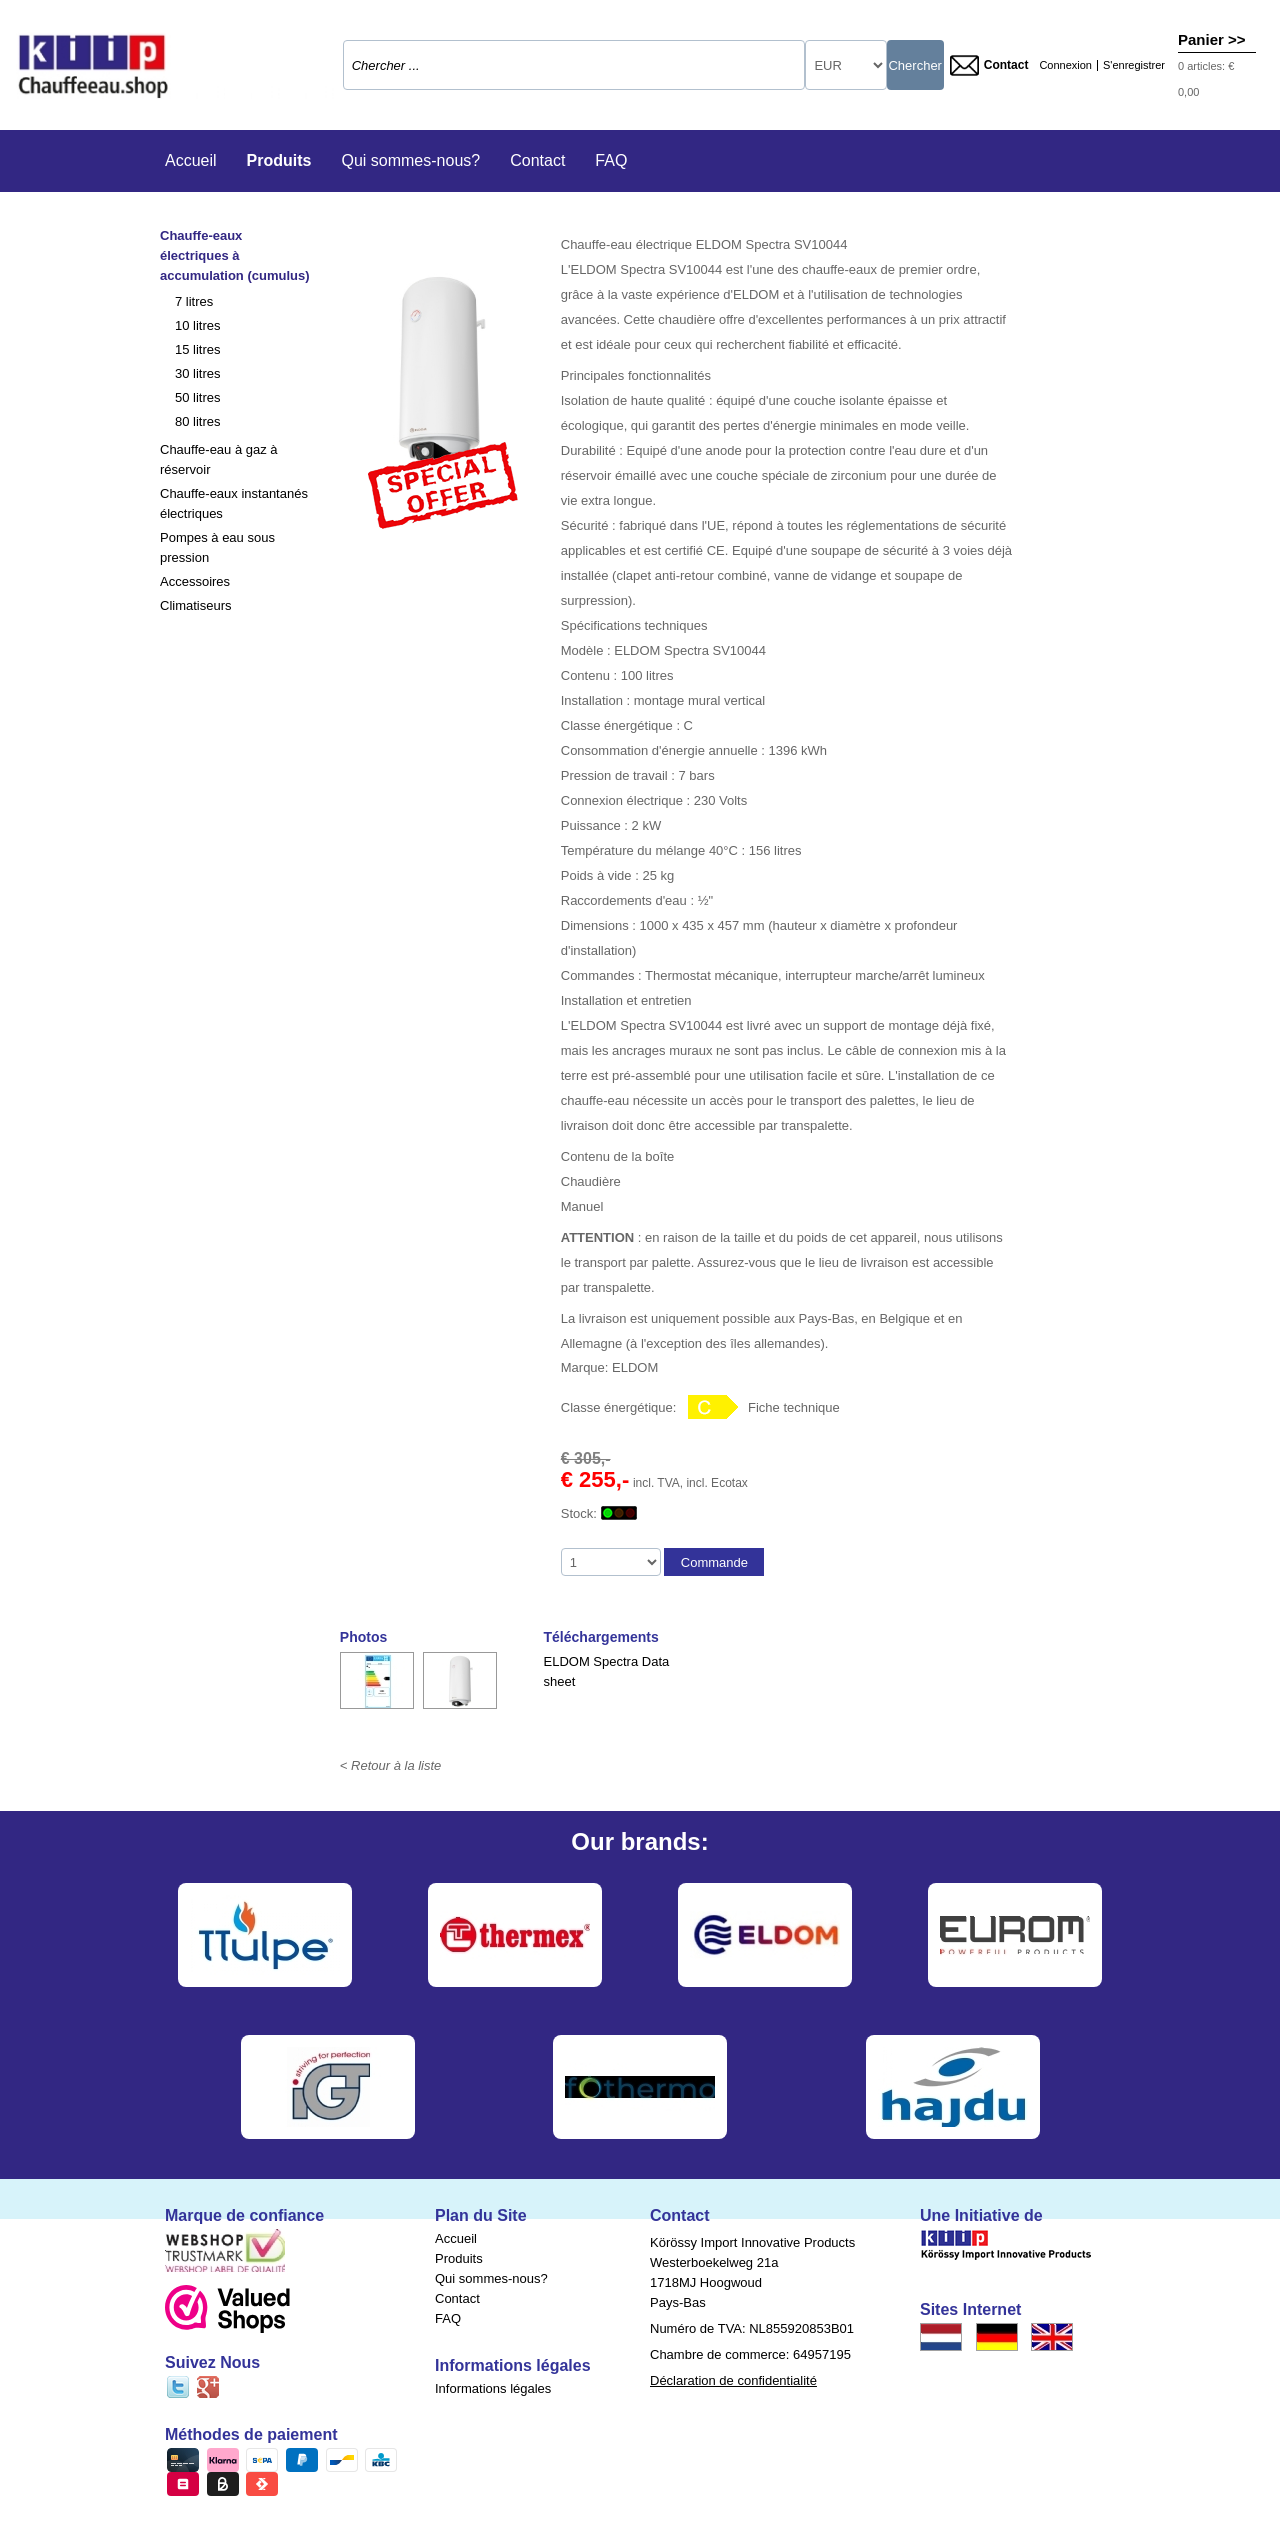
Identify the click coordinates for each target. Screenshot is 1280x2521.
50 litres (198, 397)
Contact (989, 65)
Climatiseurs (196, 605)
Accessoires (195, 581)
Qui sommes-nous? (410, 160)
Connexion (1065, 65)
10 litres (198, 325)
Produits (279, 160)
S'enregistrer (1134, 65)
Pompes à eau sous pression (217, 547)
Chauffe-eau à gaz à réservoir (219, 459)
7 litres (194, 301)
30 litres (198, 373)
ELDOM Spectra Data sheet (607, 1671)
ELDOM (635, 1367)
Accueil (191, 160)
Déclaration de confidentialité (733, 2380)
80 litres (198, 421)
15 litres (198, 349)
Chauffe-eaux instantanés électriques (234, 503)
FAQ (611, 160)
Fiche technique (794, 1407)
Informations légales (493, 2388)
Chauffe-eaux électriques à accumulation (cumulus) (235, 255)
